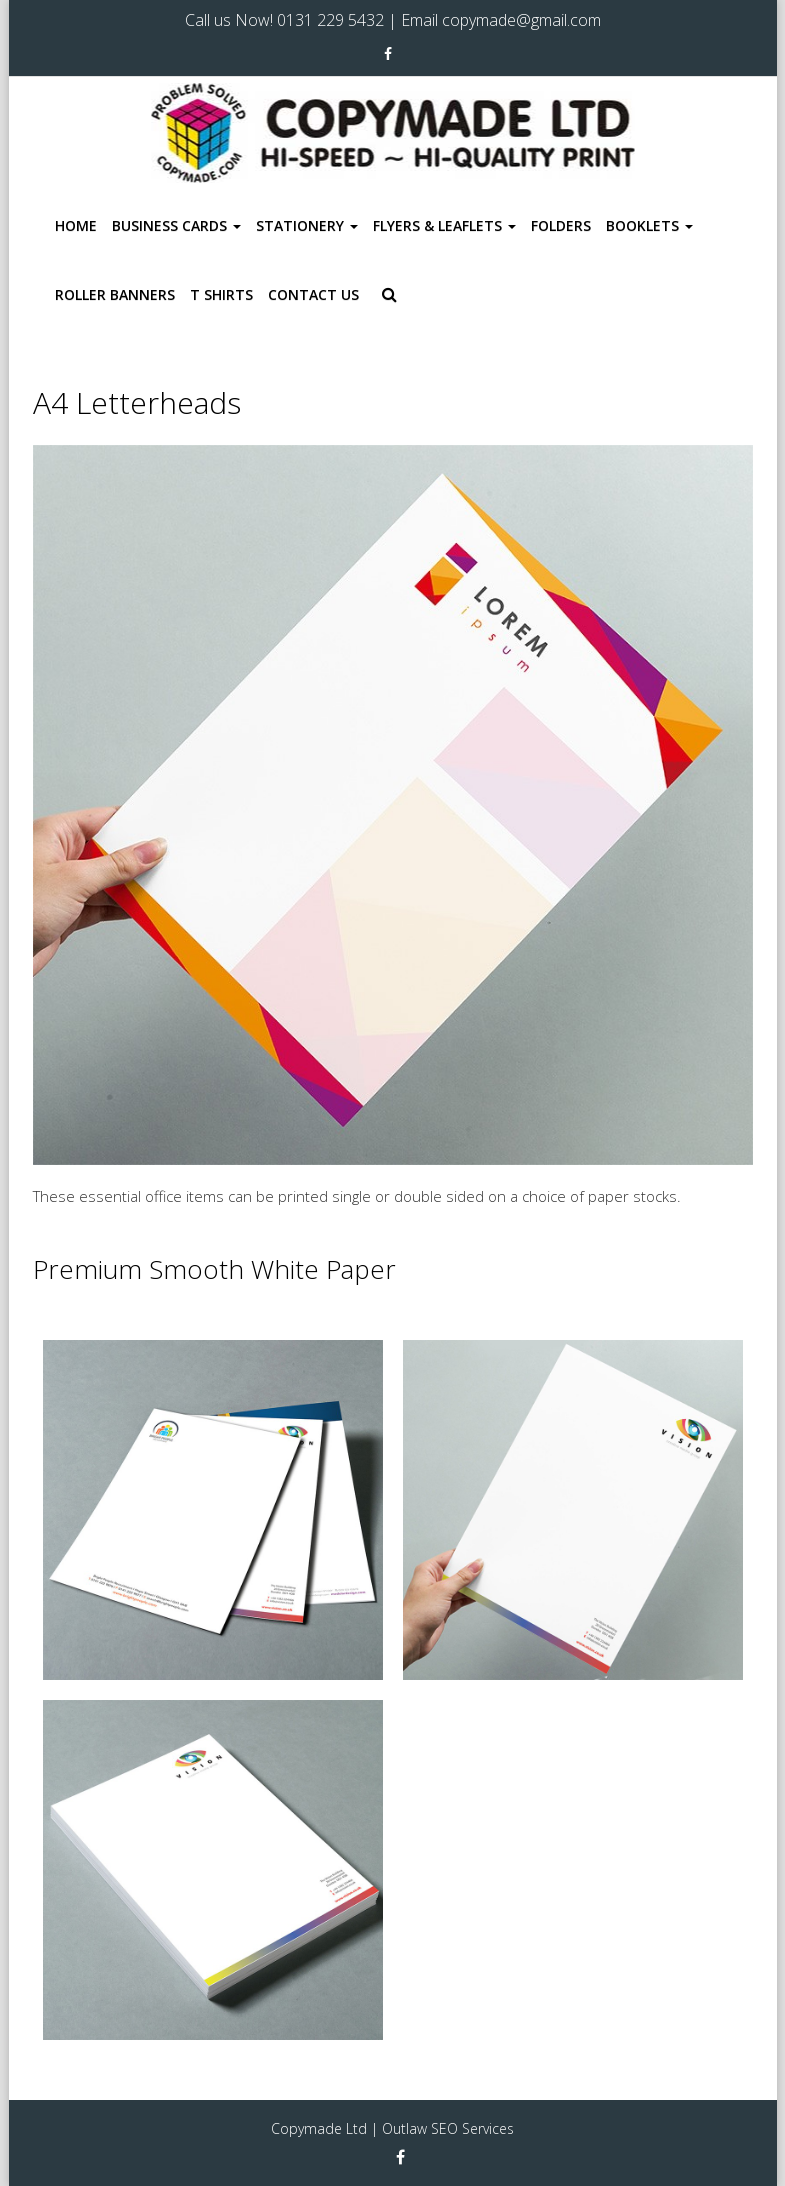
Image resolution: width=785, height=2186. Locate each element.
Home (76, 225)
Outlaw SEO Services (448, 2128)
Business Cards (176, 225)
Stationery (307, 225)
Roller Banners (115, 294)
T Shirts (221, 294)
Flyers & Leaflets (444, 225)
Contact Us (313, 294)
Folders (561, 225)
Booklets (649, 225)
